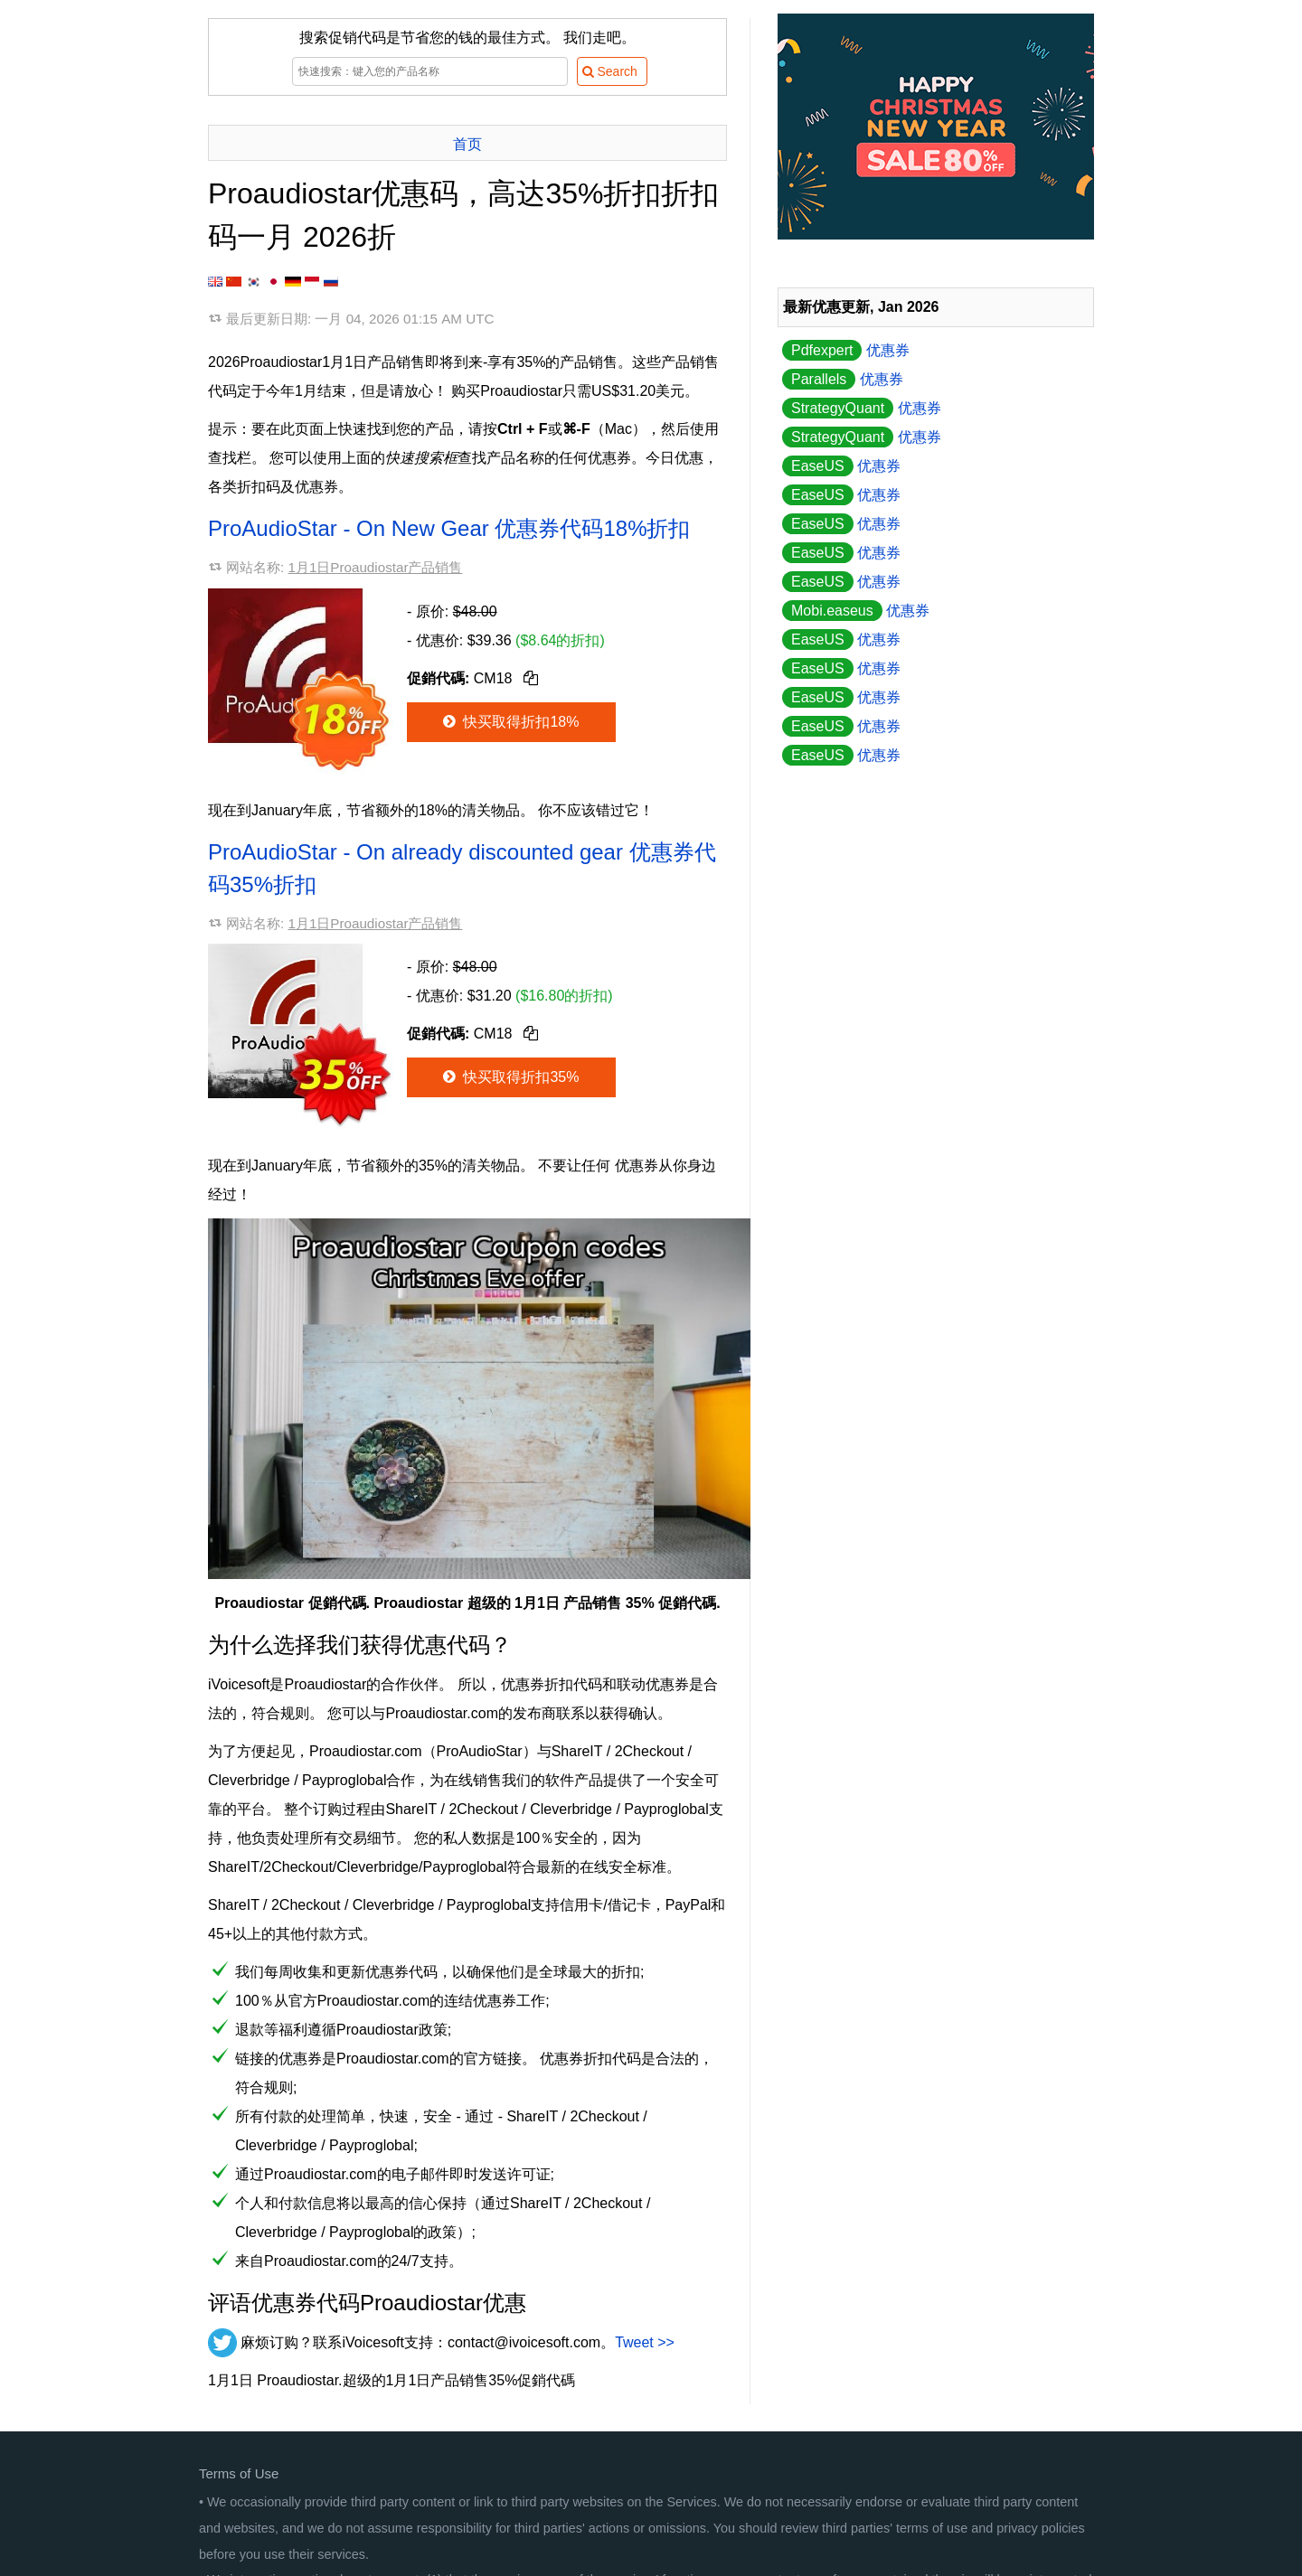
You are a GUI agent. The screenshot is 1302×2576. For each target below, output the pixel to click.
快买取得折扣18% (509, 721)
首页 (467, 144)
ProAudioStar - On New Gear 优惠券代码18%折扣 (449, 528)
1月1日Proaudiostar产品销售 (375, 567)
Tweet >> (645, 2342)
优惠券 (846, 350)
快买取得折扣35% (509, 1077)
